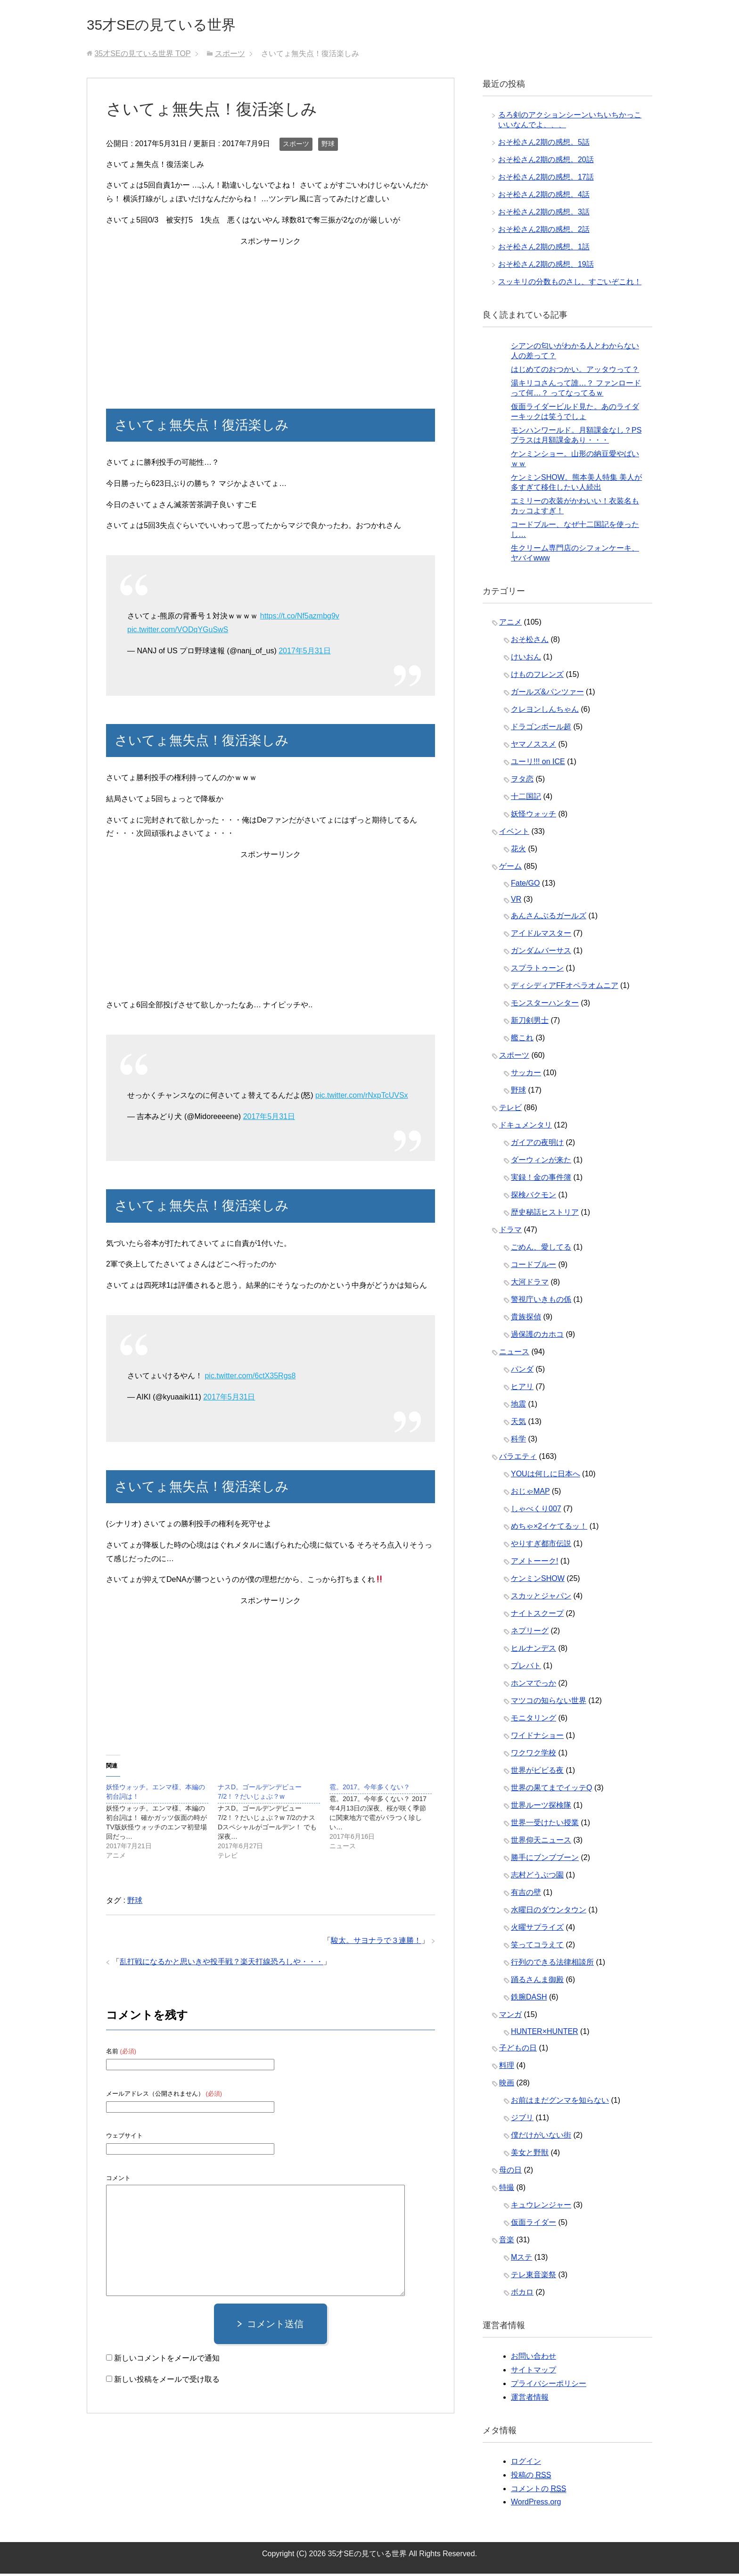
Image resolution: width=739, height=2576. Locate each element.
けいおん (526, 659)
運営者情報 (530, 2399)
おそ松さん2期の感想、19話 (546, 267)
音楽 (506, 2242)
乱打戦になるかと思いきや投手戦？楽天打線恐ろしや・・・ (221, 1964)
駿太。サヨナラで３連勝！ (376, 1943)
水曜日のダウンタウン (548, 1912)
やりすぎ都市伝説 (541, 1546)
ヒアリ (522, 1389)
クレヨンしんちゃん (545, 712)
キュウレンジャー (541, 2207)
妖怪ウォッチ (533, 816)
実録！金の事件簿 (541, 1180)
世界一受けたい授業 (545, 1825)
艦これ (522, 1040)
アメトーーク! (534, 1563)
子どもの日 (518, 2050)
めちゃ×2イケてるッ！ (549, 1528)
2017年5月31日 (304, 653)
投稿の (531, 2477)
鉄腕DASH (529, 1999)
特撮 (506, 2190)
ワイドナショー (537, 1738)
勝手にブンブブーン (545, 1860)
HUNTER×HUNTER (544, 2034)
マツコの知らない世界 (548, 1703)
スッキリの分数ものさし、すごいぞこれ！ (569, 284)
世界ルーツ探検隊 (541, 1807)
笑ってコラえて (537, 1947)
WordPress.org (536, 2504)
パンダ (522, 1371)
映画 (506, 2085)
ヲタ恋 (522, 781)
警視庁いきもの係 (541, 1302)
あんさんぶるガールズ (548, 918)
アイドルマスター (541, 935)
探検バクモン (533, 1197)
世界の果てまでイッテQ (551, 1790)
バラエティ (518, 1459)
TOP (142, 56)
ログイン (526, 2464)
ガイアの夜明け (537, 1145)
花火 (518, 851)
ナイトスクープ (537, 1616)
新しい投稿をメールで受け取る (167, 2382)
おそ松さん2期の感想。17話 (546, 179)
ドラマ (510, 1232)
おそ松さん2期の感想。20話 (546, 162)
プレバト (526, 1668)
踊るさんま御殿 (537, 1982)
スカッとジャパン (541, 1598)
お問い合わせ (533, 2358)
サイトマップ (533, 2372)
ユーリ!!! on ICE (538, 764)
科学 (518, 1441)
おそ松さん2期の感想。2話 (544, 232)
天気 (518, 1424)
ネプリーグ (530, 1633)
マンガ (510, 2017)
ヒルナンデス (533, 1650)
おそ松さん (530, 642)
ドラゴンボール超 (541, 729)
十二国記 (526, 799)
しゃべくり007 (536, 1511)
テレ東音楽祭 (533, 2277)
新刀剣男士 (530, 1023)
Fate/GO (525, 885)
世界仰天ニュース (541, 1842)
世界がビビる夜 (537, 1773)
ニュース (514, 1354)
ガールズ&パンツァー (547, 694)
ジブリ (522, 2120)
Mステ (521, 2259)
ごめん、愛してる (541, 1249)
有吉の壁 (526, 1895)
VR (516, 901)
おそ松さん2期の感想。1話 (544, 249)
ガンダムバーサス (541, 953)
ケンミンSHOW (538, 1581)
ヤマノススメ (533, 746)
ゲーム (510, 868)
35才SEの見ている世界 (176, 25)
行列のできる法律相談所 (552, 1964)
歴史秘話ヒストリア (545, 1214)
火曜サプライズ (537, 1930)
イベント (514, 834)
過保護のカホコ (537, 1337)
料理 (506, 2068)
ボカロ (522, 2294)
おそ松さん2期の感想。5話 (544, 144)
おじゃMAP (530, 1494)
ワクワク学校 (533, 1755)
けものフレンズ (537, 677)
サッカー (526, 1075)
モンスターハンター (545, 1005)
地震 (518, 1406)
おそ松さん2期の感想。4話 (544, 197)
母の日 (510, 2172)
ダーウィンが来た (541, 1162)
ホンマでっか (533, 1685)
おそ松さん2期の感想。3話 (544, 214)
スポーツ (296, 146)
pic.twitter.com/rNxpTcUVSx (361, 1098)
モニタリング (533, 1720)
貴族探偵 (526, 1319)
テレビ (510, 1110)
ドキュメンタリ (525, 1127)
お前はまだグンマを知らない (560, 2103)
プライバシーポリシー (548, 2386)
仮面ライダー (533, 2225)
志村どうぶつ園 (537, 1877)
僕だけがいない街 (541, 2137)
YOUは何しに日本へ (545, 1476)
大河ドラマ (530, 1284)
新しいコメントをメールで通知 (167, 2360)
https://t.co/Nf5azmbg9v (299, 618)
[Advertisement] (270, 317)
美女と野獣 (530, 2155)
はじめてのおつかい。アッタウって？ (575, 372)
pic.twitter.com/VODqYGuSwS (177, 632)
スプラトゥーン (537, 970)
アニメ (510, 624)
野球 (328, 146)
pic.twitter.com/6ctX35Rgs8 (250, 1378)
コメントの (538, 2491)
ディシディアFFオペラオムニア (564, 988)
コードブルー (533, 1267)
